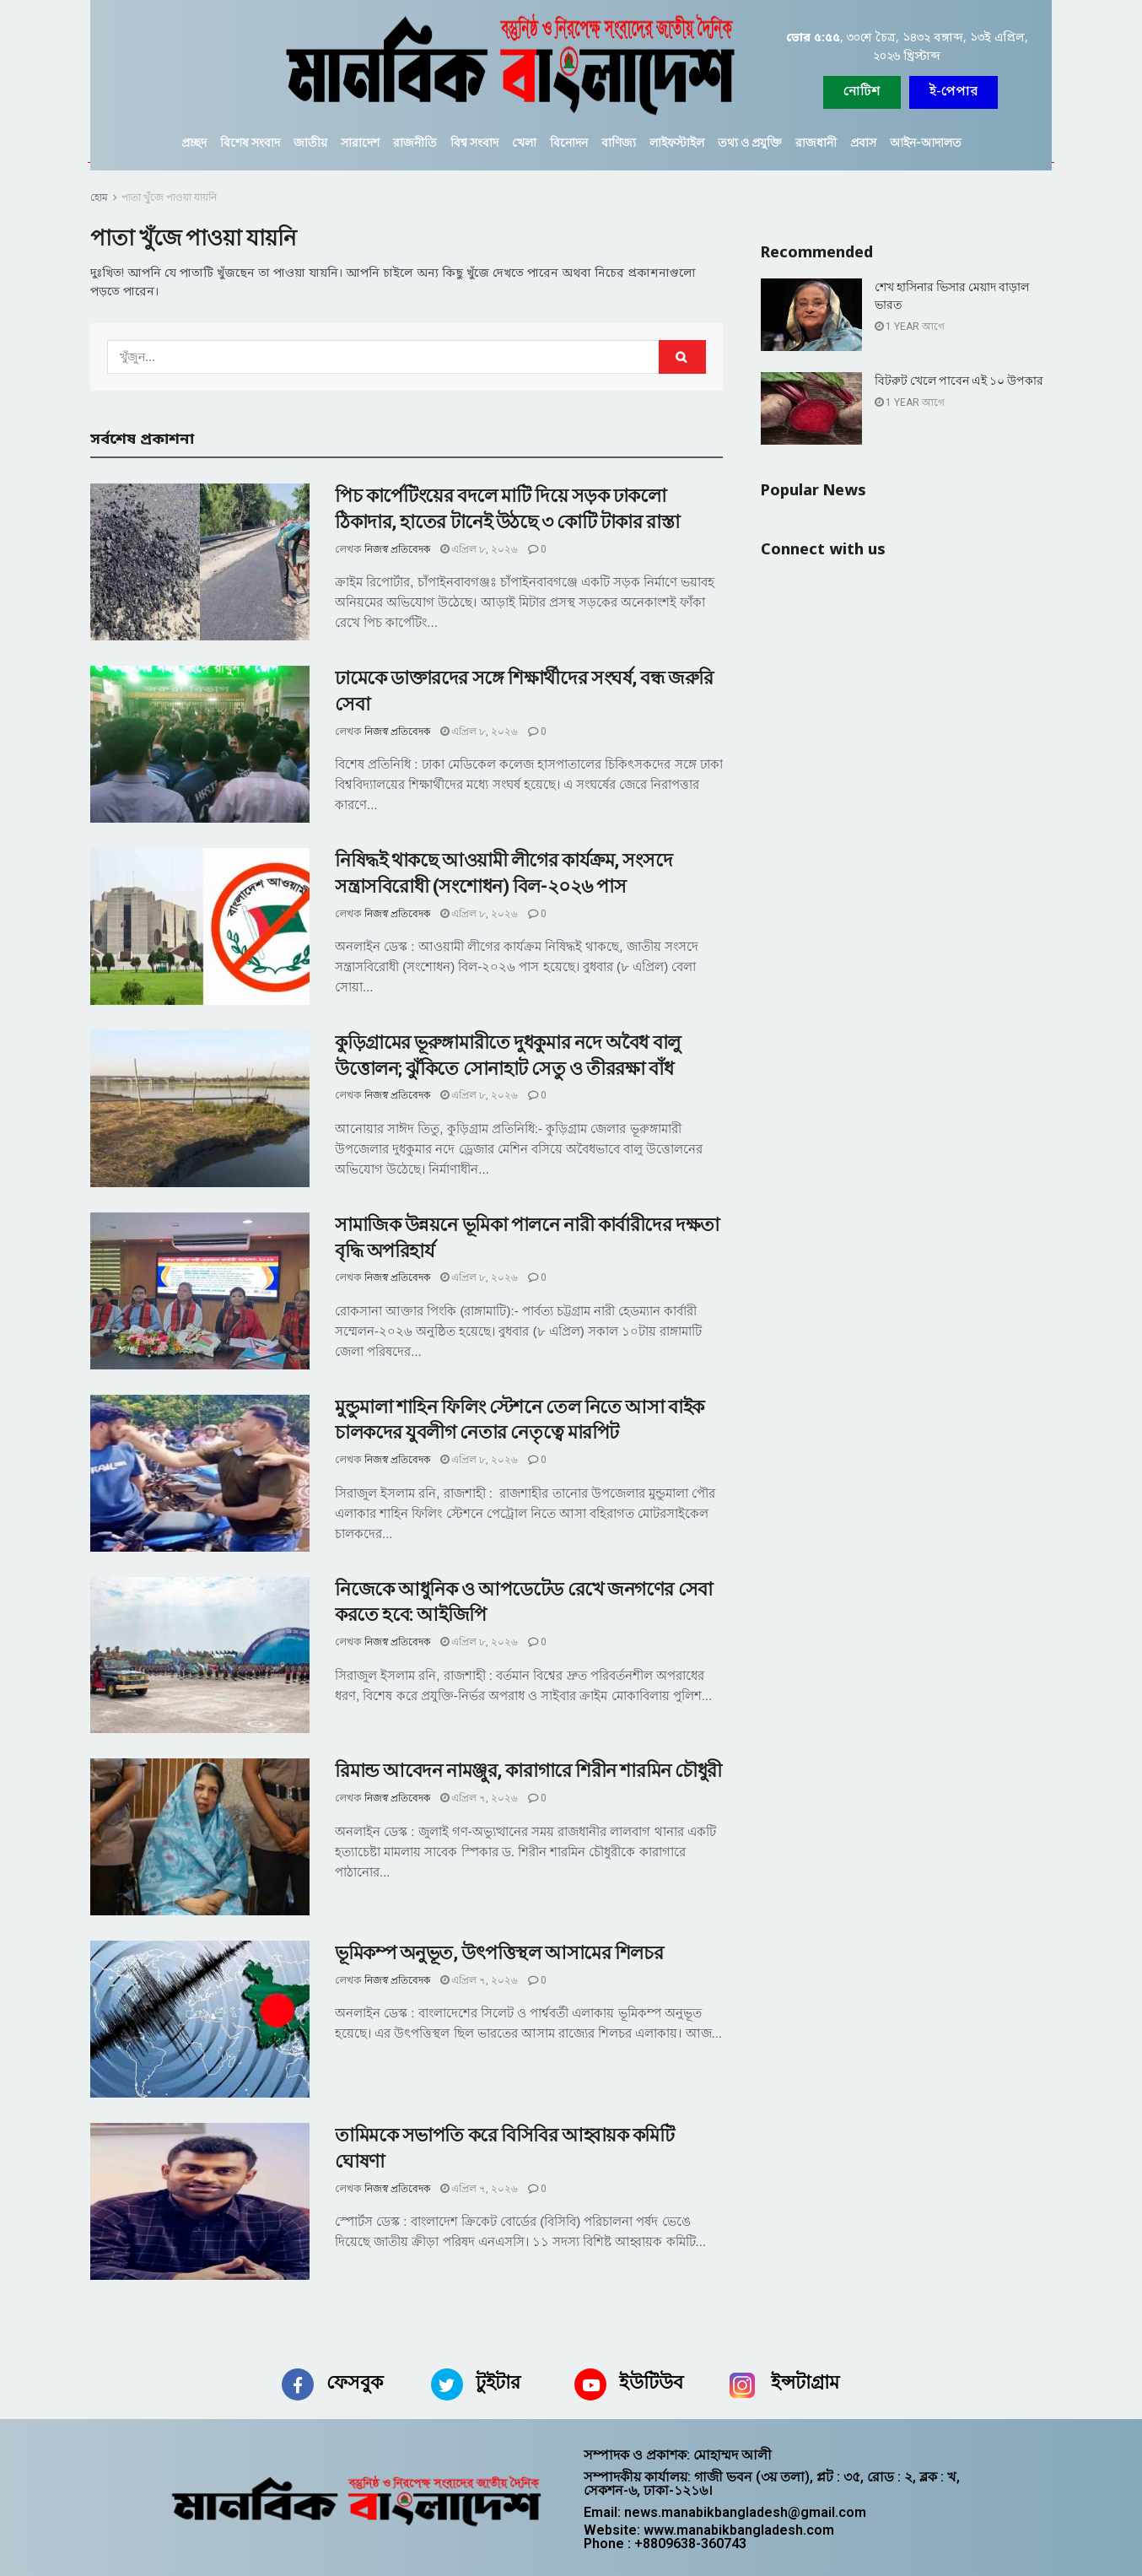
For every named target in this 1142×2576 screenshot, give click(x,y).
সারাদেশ (360, 142)
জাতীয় (310, 142)
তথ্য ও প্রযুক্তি (750, 142)
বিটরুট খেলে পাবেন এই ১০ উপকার (959, 380)
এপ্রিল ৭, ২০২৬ (479, 1798)
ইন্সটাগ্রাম (805, 2382)
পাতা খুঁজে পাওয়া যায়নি (169, 197)
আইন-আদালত (926, 142)
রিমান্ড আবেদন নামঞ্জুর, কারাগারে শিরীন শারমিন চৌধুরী (528, 1770)
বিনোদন (569, 142)
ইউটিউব (651, 2382)
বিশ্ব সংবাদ (474, 142)
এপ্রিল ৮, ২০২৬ (479, 549)
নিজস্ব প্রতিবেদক (397, 549)
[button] (953, 92)
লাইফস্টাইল (676, 142)
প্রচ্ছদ (194, 142)
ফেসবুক (354, 2382)
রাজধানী (816, 142)
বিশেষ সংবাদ (250, 142)
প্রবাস (863, 142)
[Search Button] (682, 357)
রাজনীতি (415, 142)
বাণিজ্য (618, 142)
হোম (99, 197)
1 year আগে (910, 326)
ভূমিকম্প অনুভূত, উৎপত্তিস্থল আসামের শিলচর (499, 1952)
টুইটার (498, 2382)
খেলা (524, 142)
